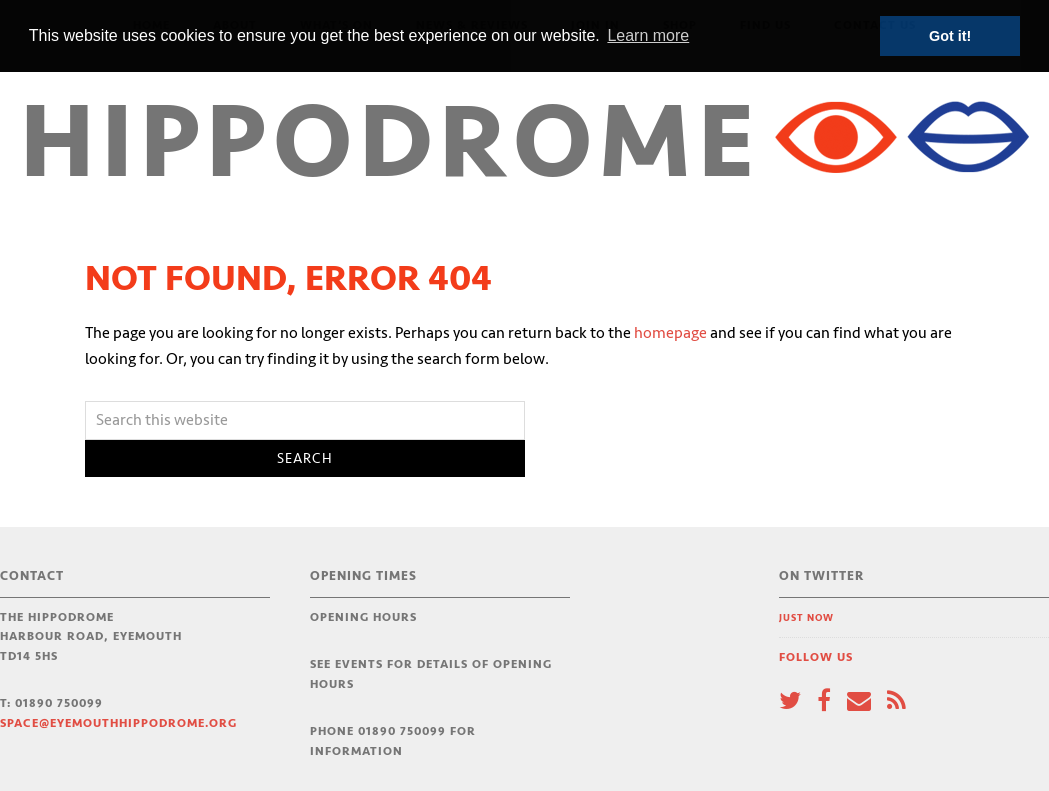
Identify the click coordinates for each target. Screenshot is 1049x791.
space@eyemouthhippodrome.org (118, 723)
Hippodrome (390, 144)
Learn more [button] (648, 35)
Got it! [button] (950, 36)
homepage (670, 333)
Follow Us (816, 657)
